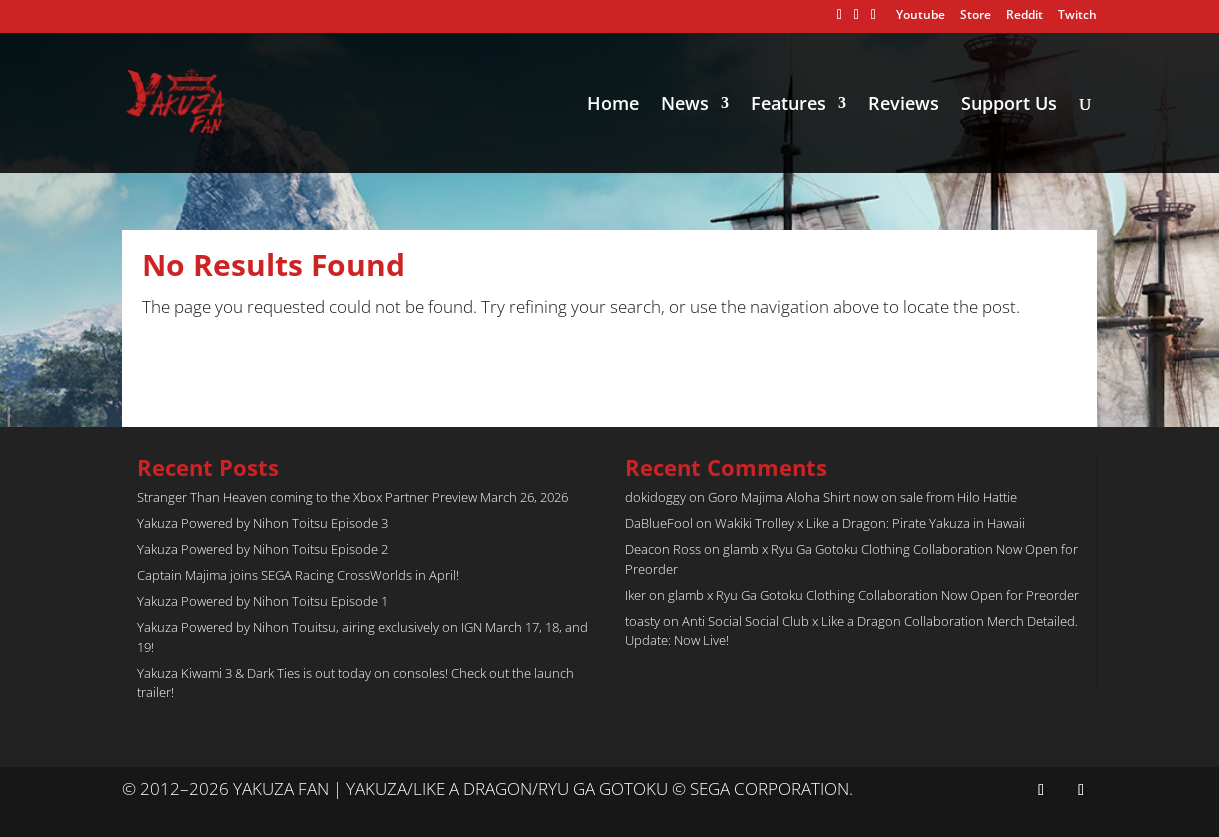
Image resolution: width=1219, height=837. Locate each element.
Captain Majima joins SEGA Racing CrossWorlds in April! (298, 575)
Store (975, 16)
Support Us (1009, 105)
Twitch (1077, 16)
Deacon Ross (663, 549)
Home (613, 105)
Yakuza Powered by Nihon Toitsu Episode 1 (262, 601)
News (685, 105)
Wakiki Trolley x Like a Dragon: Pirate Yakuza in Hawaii (870, 523)
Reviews (903, 105)
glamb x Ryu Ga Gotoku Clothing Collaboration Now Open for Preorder (873, 595)
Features (788, 105)
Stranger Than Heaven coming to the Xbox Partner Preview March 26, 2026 (352, 497)
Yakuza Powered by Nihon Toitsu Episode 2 (262, 549)
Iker (635, 595)
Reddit (1024, 16)
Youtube (920, 16)
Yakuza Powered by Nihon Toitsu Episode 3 (262, 523)
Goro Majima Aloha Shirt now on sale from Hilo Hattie (862, 497)
